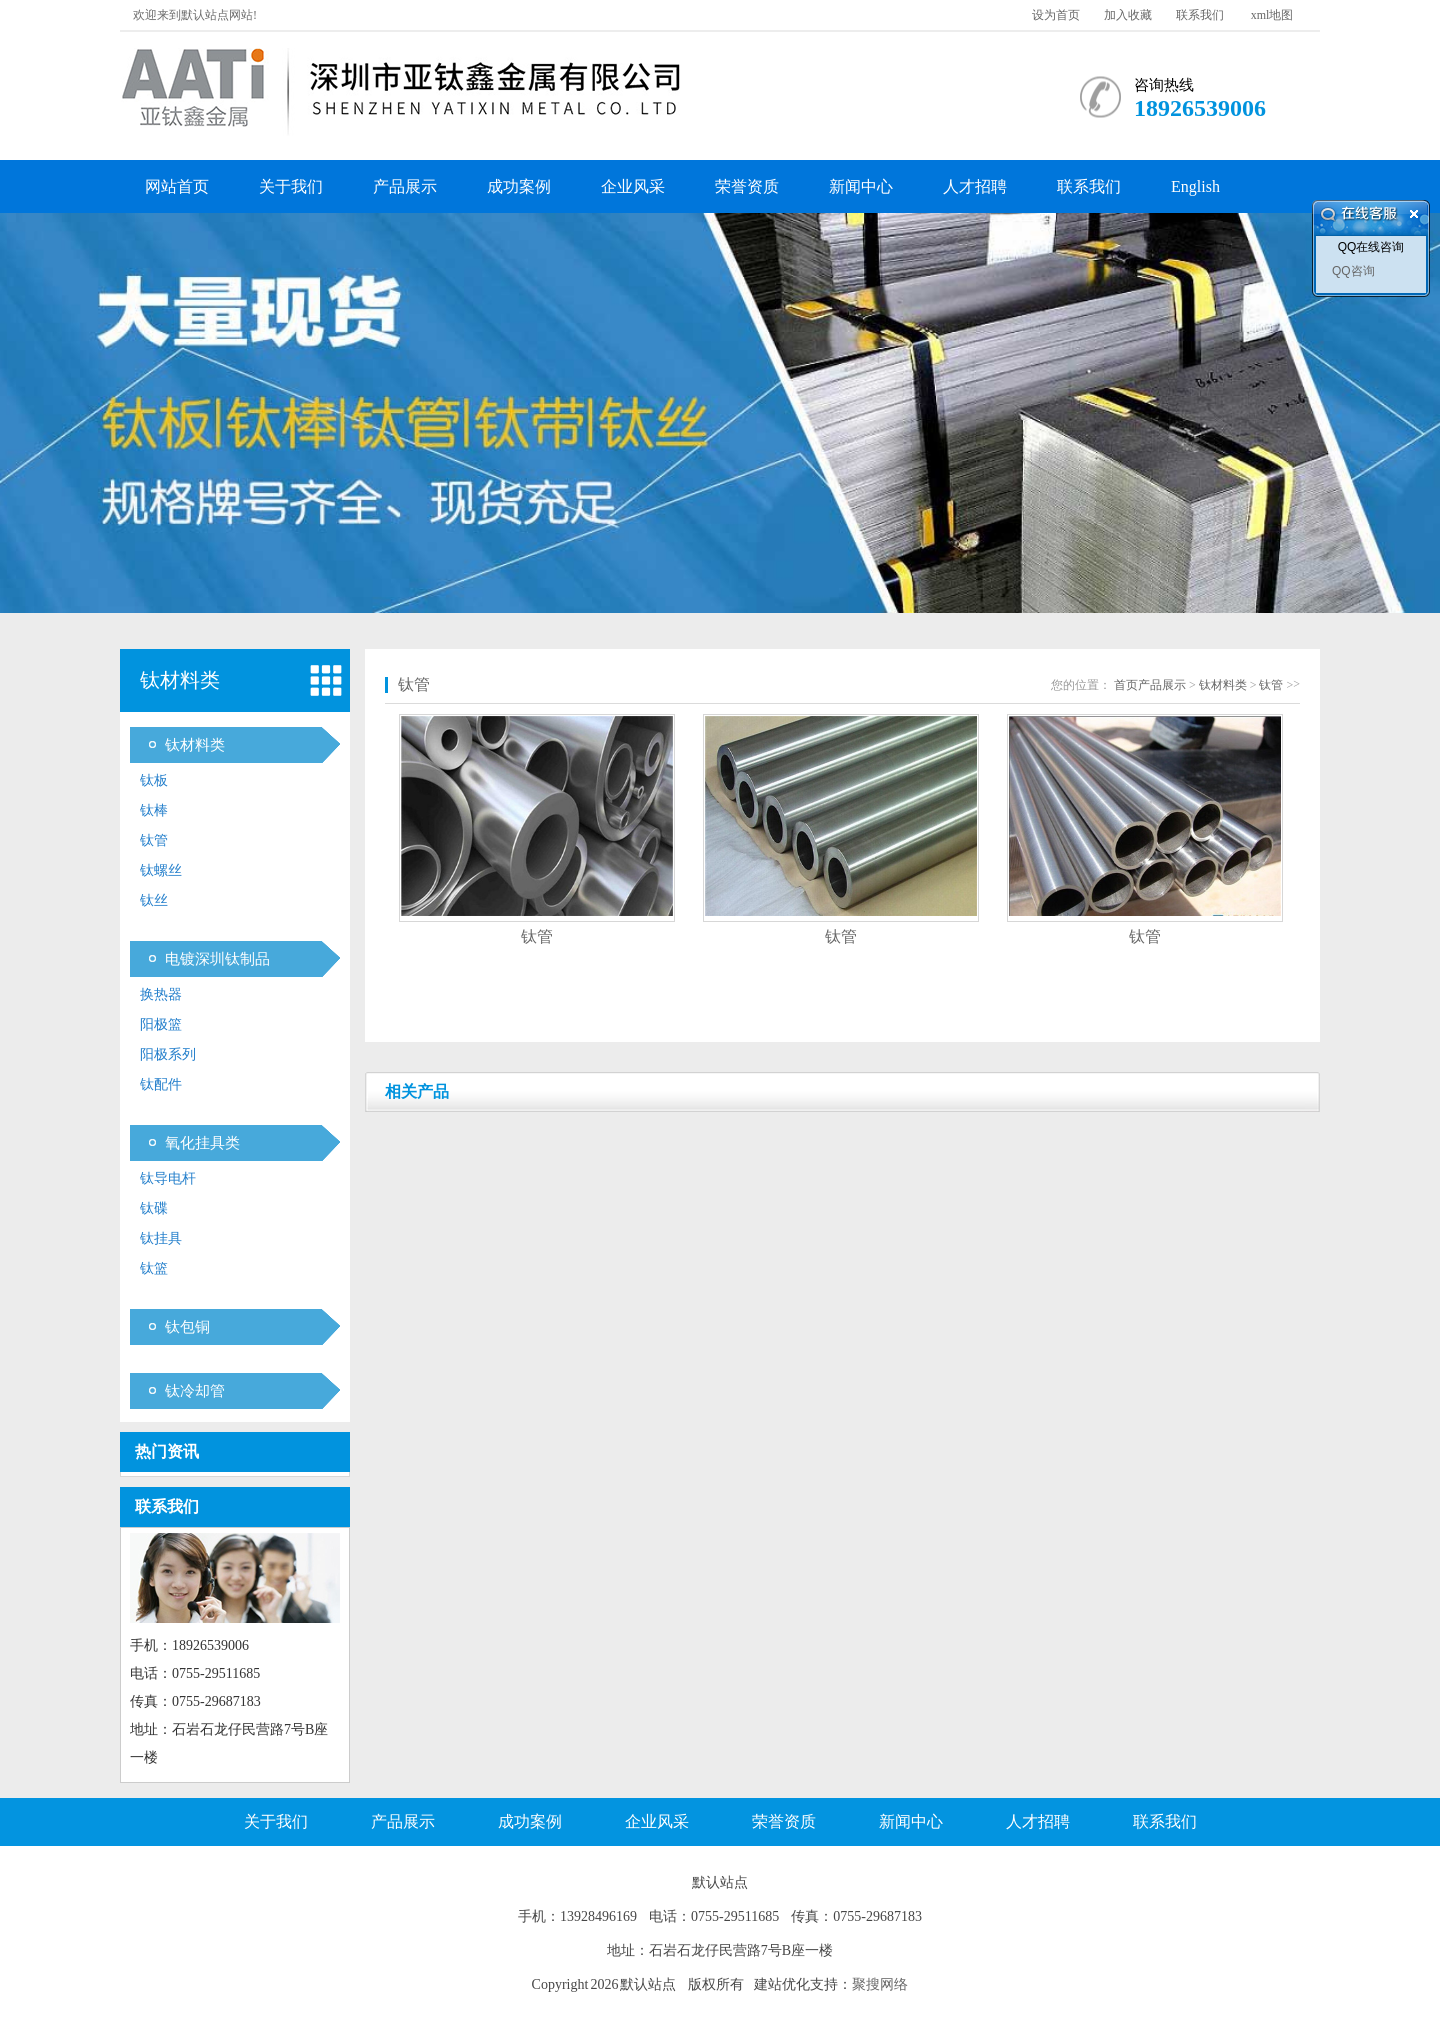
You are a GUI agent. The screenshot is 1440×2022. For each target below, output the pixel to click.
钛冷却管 (195, 1391)
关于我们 (291, 186)
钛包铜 (187, 1327)
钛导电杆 (168, 1178)
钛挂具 (161, 1238)
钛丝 (154, 900)
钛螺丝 (161, 870)
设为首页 (1056, 15)
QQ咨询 (1353, 271)
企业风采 (633, 186)
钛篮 (154, 1268)
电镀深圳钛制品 (217, 959)
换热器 (161, 994)
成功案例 (519, 186)
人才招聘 (975, 186)
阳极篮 (161, 1024)
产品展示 (405, 186)
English (1195, 186)
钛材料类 (195, 745)
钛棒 (154, 810)
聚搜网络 (880, 1984)
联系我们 (1200, 15)
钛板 (154, 780)
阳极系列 (168, 1054)
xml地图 (1272, 15)
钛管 (154, 840)
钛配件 (161, 1084)
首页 (1126, 685)
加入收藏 (1128, 15)
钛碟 (154, 1208)
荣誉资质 (747, 186)
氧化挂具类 (202, 1143)
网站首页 (177, 186)
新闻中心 (861, 186)
